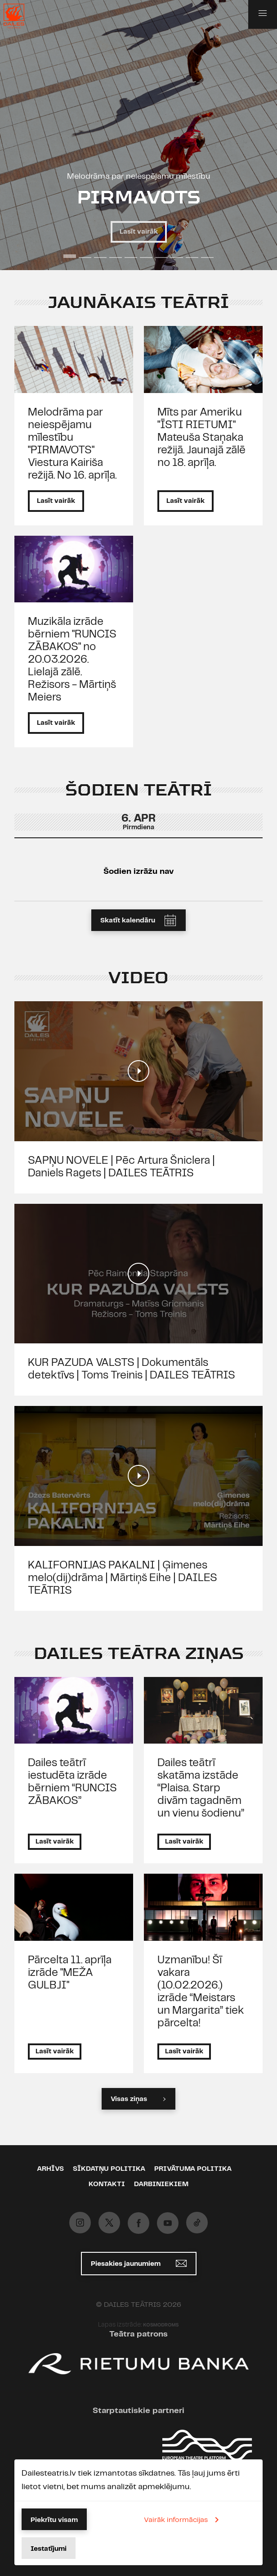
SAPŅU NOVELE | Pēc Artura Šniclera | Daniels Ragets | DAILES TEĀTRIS (121, 1167)
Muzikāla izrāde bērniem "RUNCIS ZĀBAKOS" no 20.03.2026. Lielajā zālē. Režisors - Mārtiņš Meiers (72, 660)
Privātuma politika (193, 2169)
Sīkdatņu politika (109, 2169)
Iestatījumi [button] (49, 2549)
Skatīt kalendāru (140, 920)
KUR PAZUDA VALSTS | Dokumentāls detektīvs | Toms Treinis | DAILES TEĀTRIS (131, 1369)
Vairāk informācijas (183, 2519)
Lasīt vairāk (139, 232)
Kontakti (107, 2184)
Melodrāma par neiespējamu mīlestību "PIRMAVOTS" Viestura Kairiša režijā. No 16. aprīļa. (72, 444)
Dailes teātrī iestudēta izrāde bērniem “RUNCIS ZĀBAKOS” (72, 1782)
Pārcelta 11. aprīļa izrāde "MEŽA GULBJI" (70, 1973)
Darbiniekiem (161, 2184)
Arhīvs (50, 2169)
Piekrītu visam (54, 2520)
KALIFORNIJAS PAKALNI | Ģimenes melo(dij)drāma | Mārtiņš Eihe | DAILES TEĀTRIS (122, 1578)
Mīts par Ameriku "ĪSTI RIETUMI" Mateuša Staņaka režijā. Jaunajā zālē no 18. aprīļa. (201, 437)
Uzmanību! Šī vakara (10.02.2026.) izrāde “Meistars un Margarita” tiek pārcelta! (200, 1992)
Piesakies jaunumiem (139, 2263)
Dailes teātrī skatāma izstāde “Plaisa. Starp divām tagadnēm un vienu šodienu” (200, 1788)
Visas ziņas (138, 2099)
